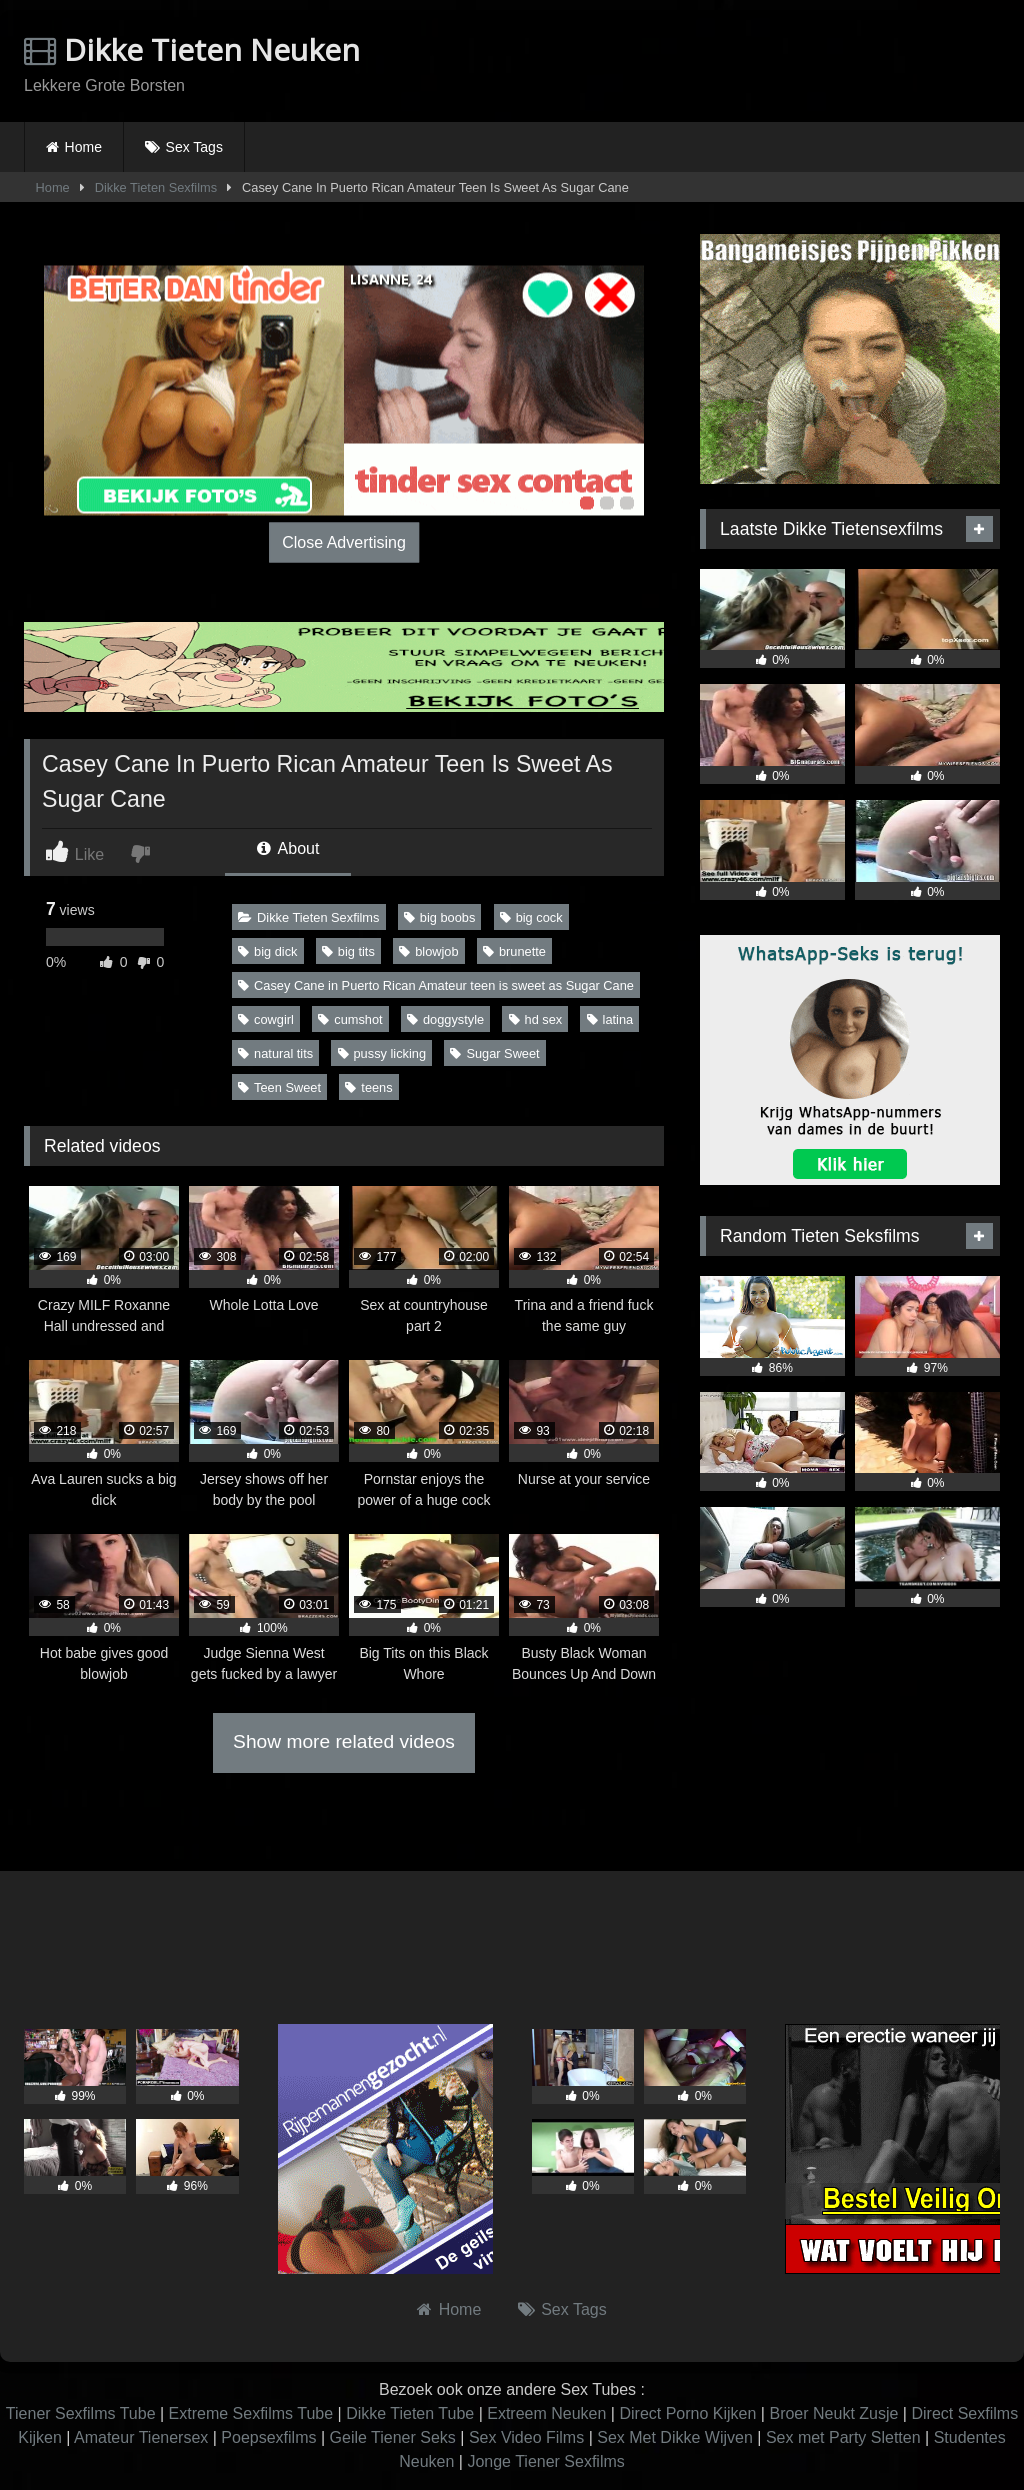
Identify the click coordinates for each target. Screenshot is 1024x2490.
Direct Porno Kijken (687, 2413)
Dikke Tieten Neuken (192, 49)
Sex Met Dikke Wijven (675, 2437)
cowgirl (266, 1019)
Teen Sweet (279, 1087)
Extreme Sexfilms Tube (251, 2413)
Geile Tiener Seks (393, 2437)
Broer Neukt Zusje (833, 2413)
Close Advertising (344, 542)
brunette (514, 951)
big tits (348, 951)
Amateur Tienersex (141, 2437)
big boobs (440, 917)
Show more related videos (344, 1741)
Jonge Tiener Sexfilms (545, 2461)
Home (83, 147)
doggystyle (445, 1019)
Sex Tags (194, 147)
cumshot (350, 1019)
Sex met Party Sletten (843, 2437)
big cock (531, 917)
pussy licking (382, 1053)
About (288, 848)
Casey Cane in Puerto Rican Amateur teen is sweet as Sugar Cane (436, 985)
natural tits (275, 1053)
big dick (267, 951)
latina (610, 1019)
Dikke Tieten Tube (410, 2413)
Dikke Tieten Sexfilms (156, 187)
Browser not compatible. (766, 63)
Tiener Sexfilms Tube (81, 2413)
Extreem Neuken (546, 2413)
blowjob (428, 951)
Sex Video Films (526, 2437)
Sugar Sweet (494, 1053)
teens (368, 1087)
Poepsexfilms (268, 2437)
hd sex (536, 1019)
